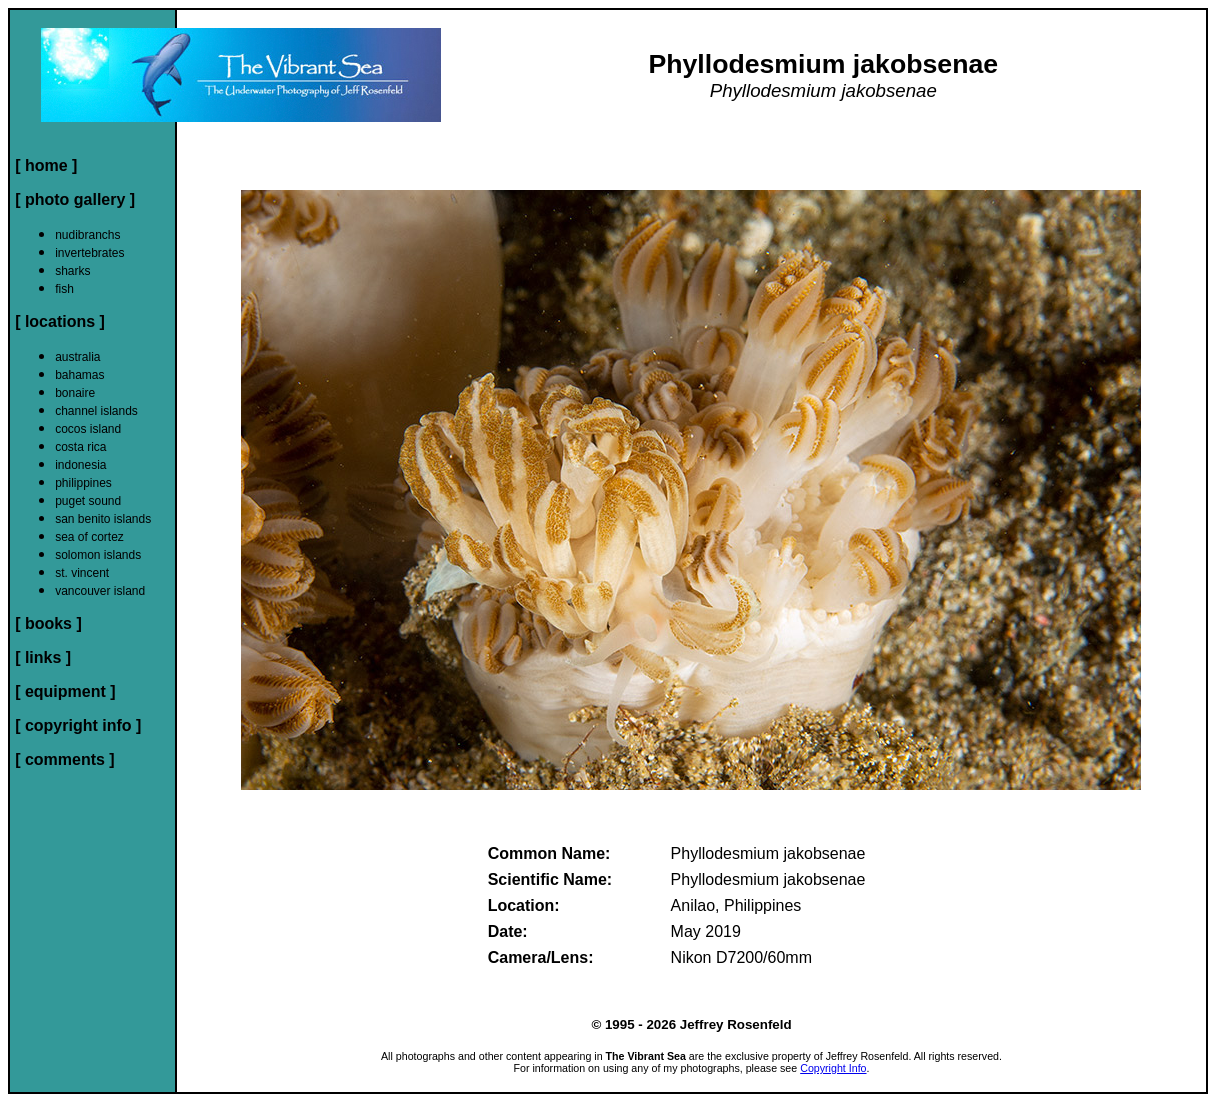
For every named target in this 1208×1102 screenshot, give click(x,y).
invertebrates (89, 253)
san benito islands (103, 519)
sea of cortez (89, 537)
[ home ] (46, 165)
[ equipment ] (65, 691)
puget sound (88, 501)
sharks (72, 271)
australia (77, 357)
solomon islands (98, 555)
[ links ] (43, 657)
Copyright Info (833, 1068)
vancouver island (100, 591)
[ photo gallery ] (75, 199)
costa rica (80, 447)
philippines (83, 483)
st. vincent (82, 573)
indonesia (80, 465)
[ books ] (48, 623)
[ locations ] (60, 321)
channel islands (96, 411)
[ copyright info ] (78, 725)
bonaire (75, 393)
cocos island (88, 429)
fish (64, 289)
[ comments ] (65, 759)
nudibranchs (87, 235)
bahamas (79, 375)
